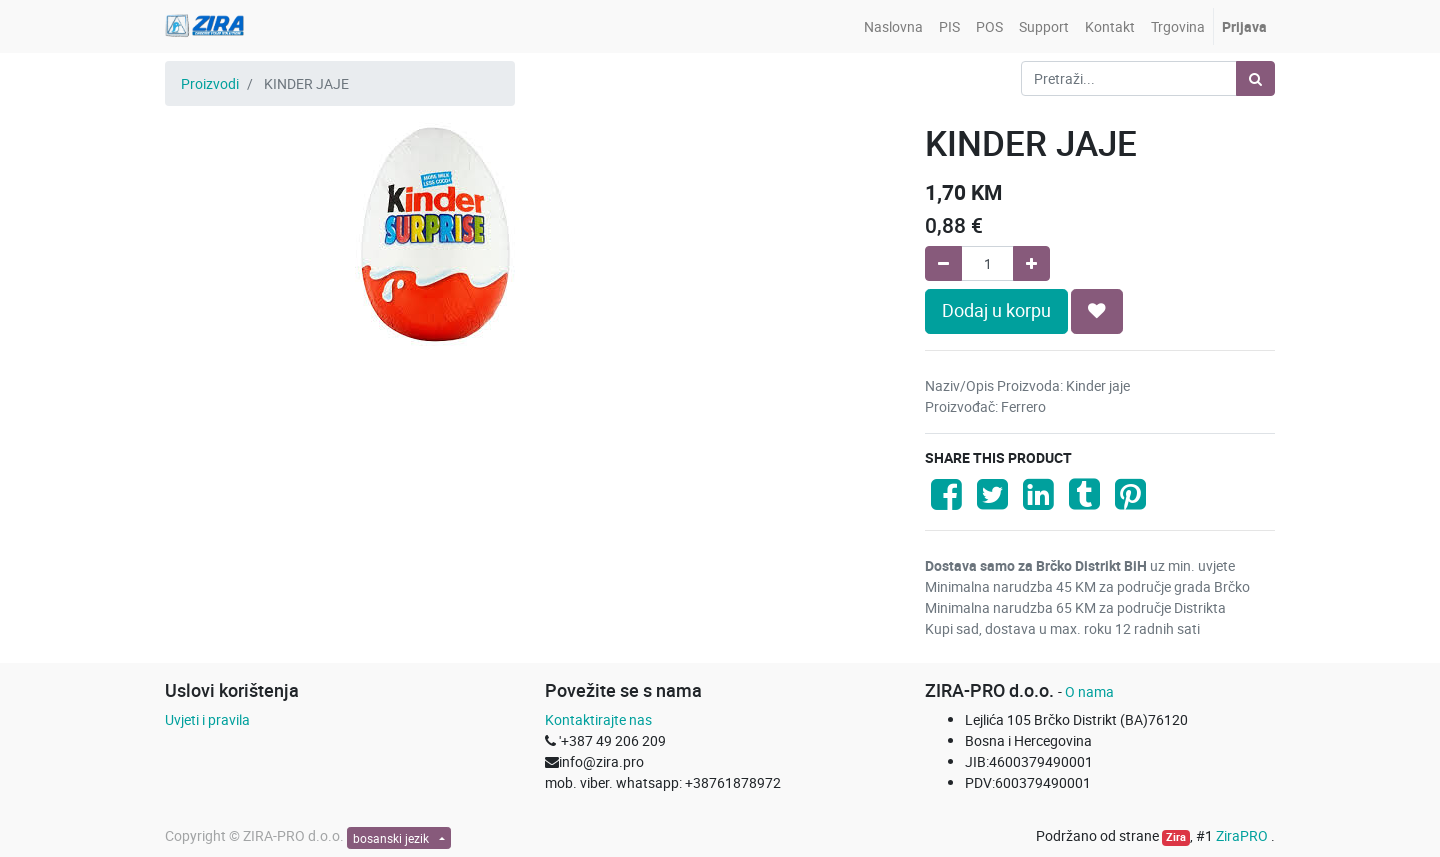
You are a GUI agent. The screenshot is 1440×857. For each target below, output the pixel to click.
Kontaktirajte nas (598, 719)
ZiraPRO (1243, 835)
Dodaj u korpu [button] (996, 310)
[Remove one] (943, 263)
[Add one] (1031, 263)
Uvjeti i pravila (207, 719)
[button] (1097, 311)
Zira (1176, 837)
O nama (1089, 691)
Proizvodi (210, 83)
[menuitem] (893, 26)
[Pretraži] (1255, 78)
